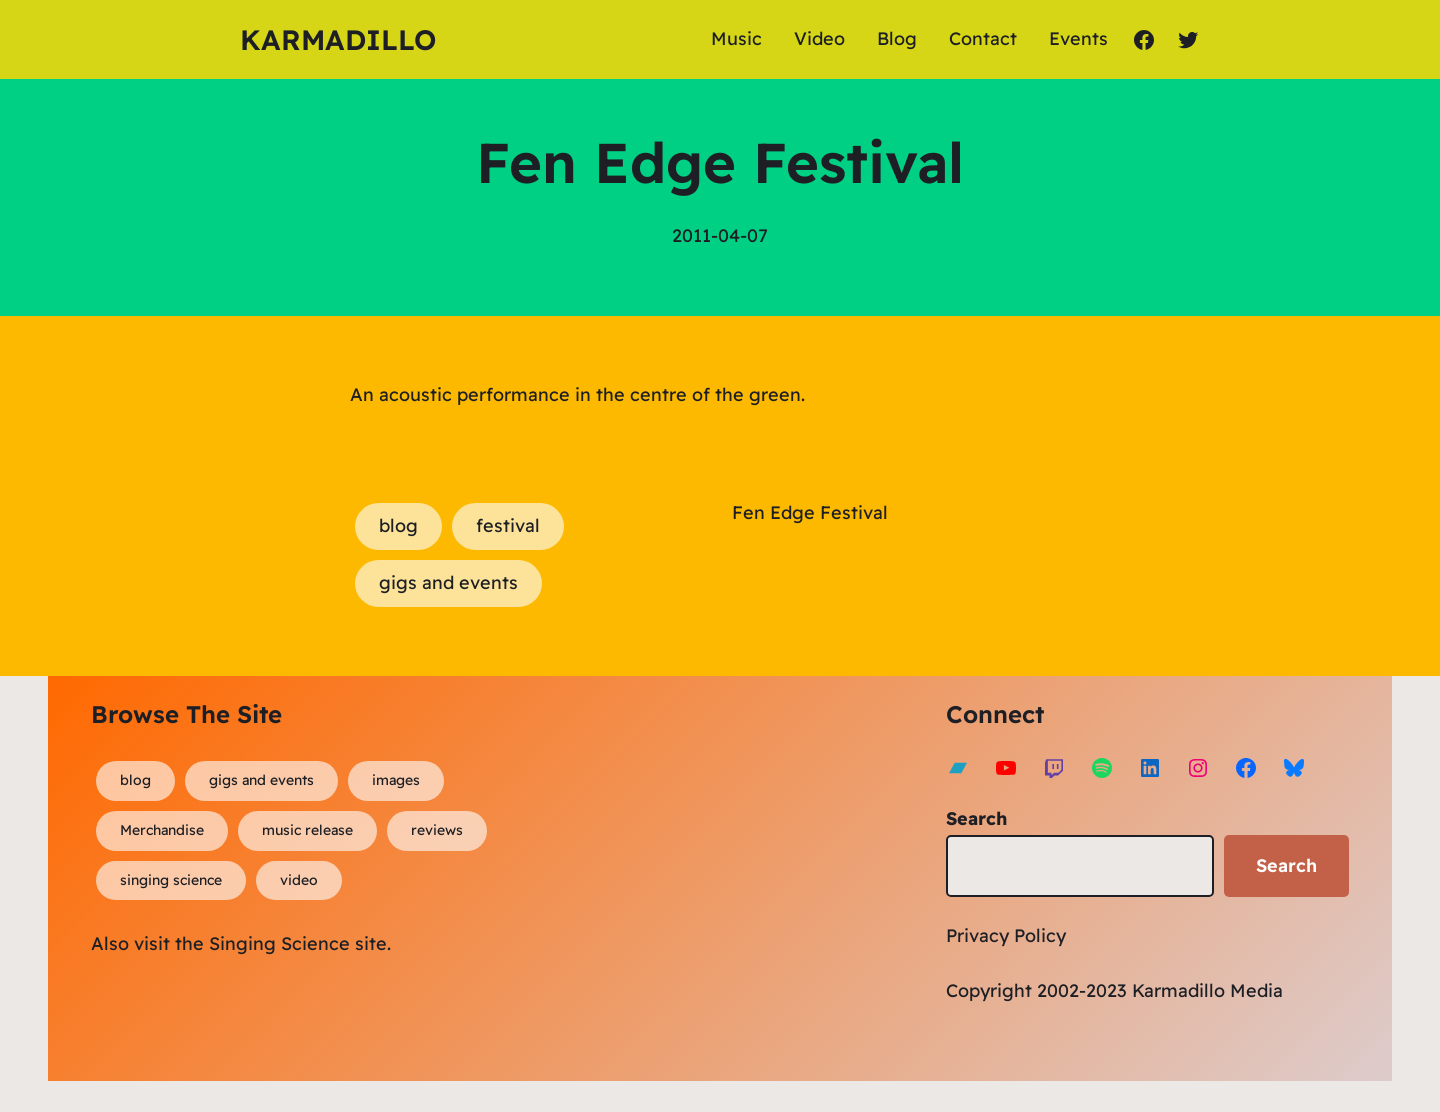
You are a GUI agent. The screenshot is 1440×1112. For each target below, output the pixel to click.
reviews (437, 830)
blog (398, 525)
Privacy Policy (1006, 935)
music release (307, 830)
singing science (171, 880)
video (299, 880)
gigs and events (448, 582)
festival (508, 525)
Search (976, 818)
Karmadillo (338, 39)
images (396, 780)
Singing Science (279, 943)
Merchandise (162, 830)
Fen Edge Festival (810, 512)
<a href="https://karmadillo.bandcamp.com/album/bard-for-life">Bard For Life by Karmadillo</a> (693, 873)
